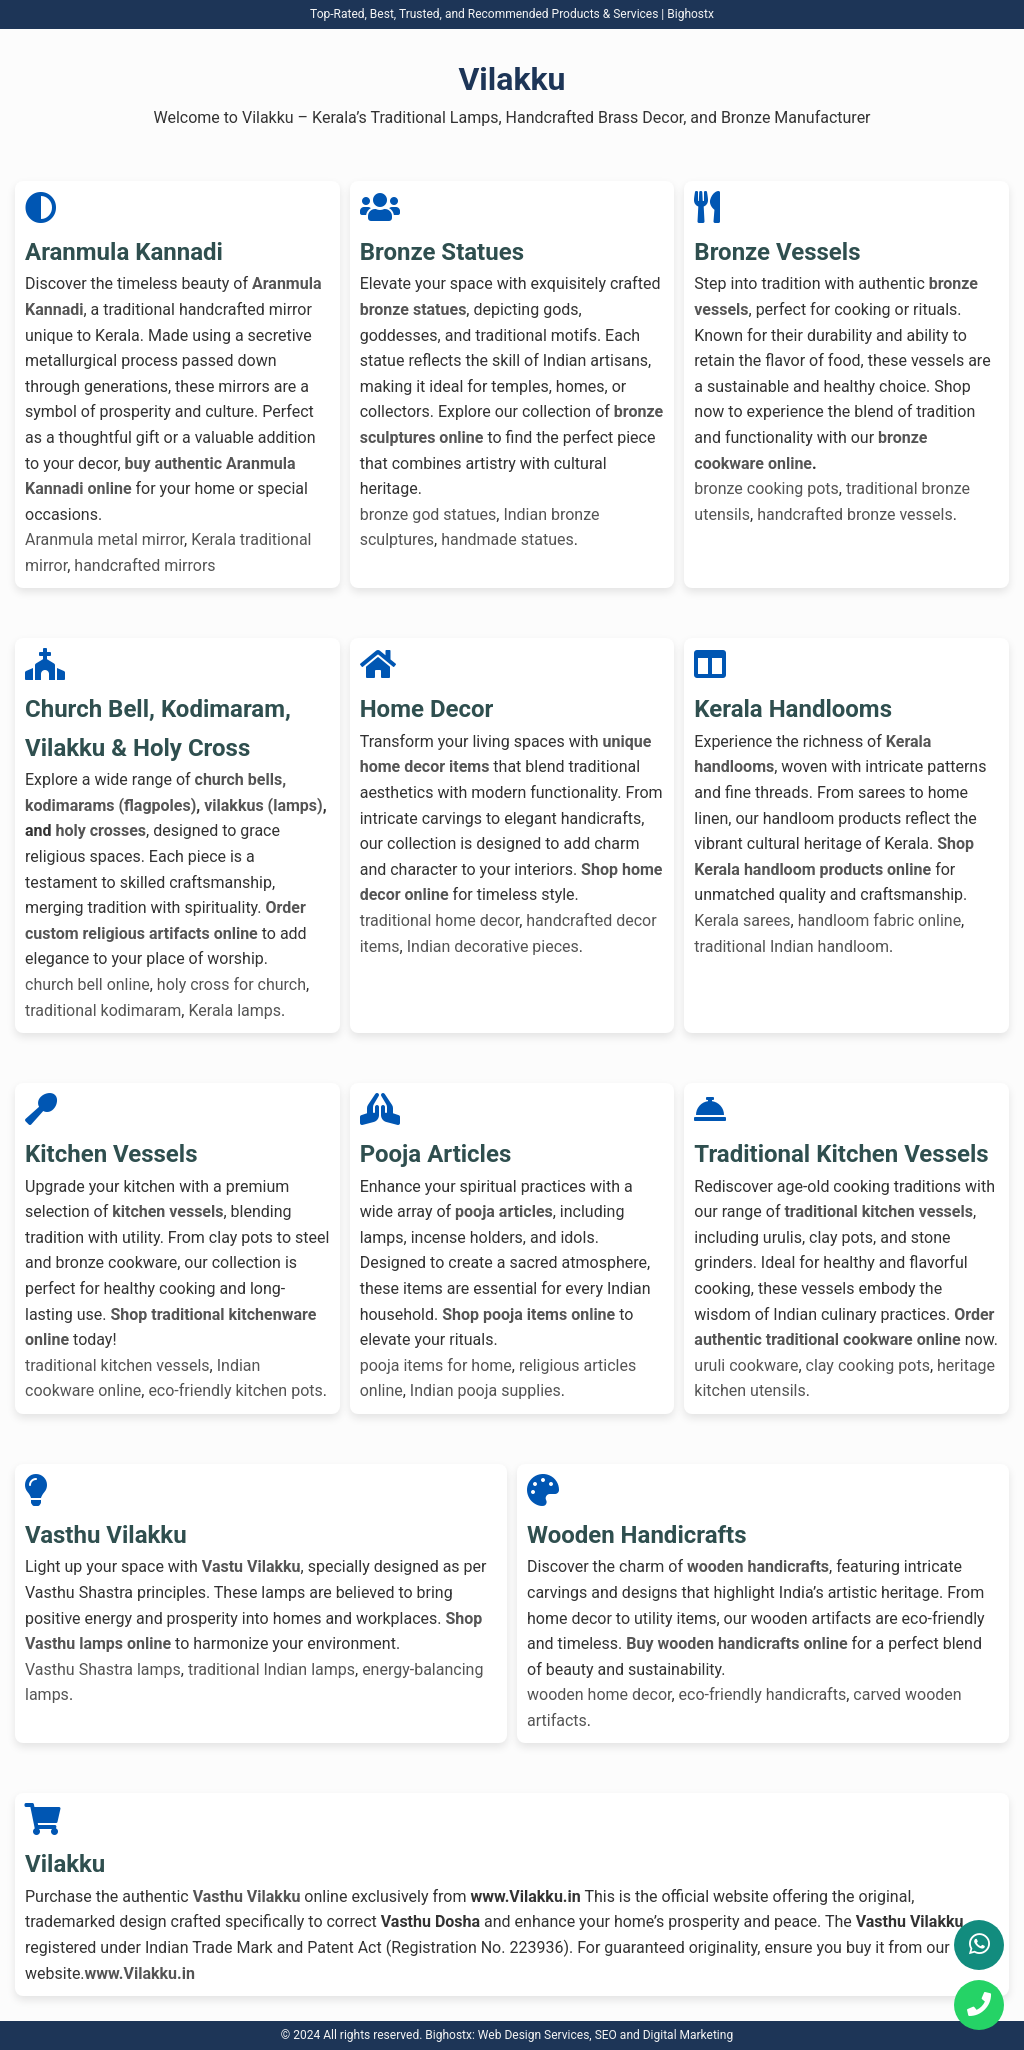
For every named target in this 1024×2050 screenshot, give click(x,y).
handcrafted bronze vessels (855, 514)
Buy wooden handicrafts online (736, 1643)
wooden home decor (599, 1694)
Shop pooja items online (528, 1314)
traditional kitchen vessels (117, 1365)
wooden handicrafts (758, 1566)
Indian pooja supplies (485, 1390)
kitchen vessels (167, 1211)
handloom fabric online (879, 920)
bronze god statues (428, 514)
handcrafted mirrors (144, 565)
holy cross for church (231, 984)
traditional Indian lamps (271, 1669)
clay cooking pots (868, 1365)
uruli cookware (746, 1365)
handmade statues (507, 539)
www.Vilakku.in (140, 1973)
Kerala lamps (234, 1010)
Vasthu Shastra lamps (103, 1669)
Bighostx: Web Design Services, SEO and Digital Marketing (579, 2035)
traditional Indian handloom (791, 946)
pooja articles (504, 1211)
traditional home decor (440, 920)
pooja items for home (436, 1365)
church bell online (87, 984)
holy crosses (101, 830)
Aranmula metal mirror (104, 539)
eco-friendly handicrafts (763, 1694)
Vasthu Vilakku (247, 1896)
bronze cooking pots (766, 488)
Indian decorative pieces (493, 946)
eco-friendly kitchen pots (235, 1390)
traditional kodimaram (103, 1010)
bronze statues (413, 309)
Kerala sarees (742, 920)
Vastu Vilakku (251, 1566)
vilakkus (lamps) (263, 805)
